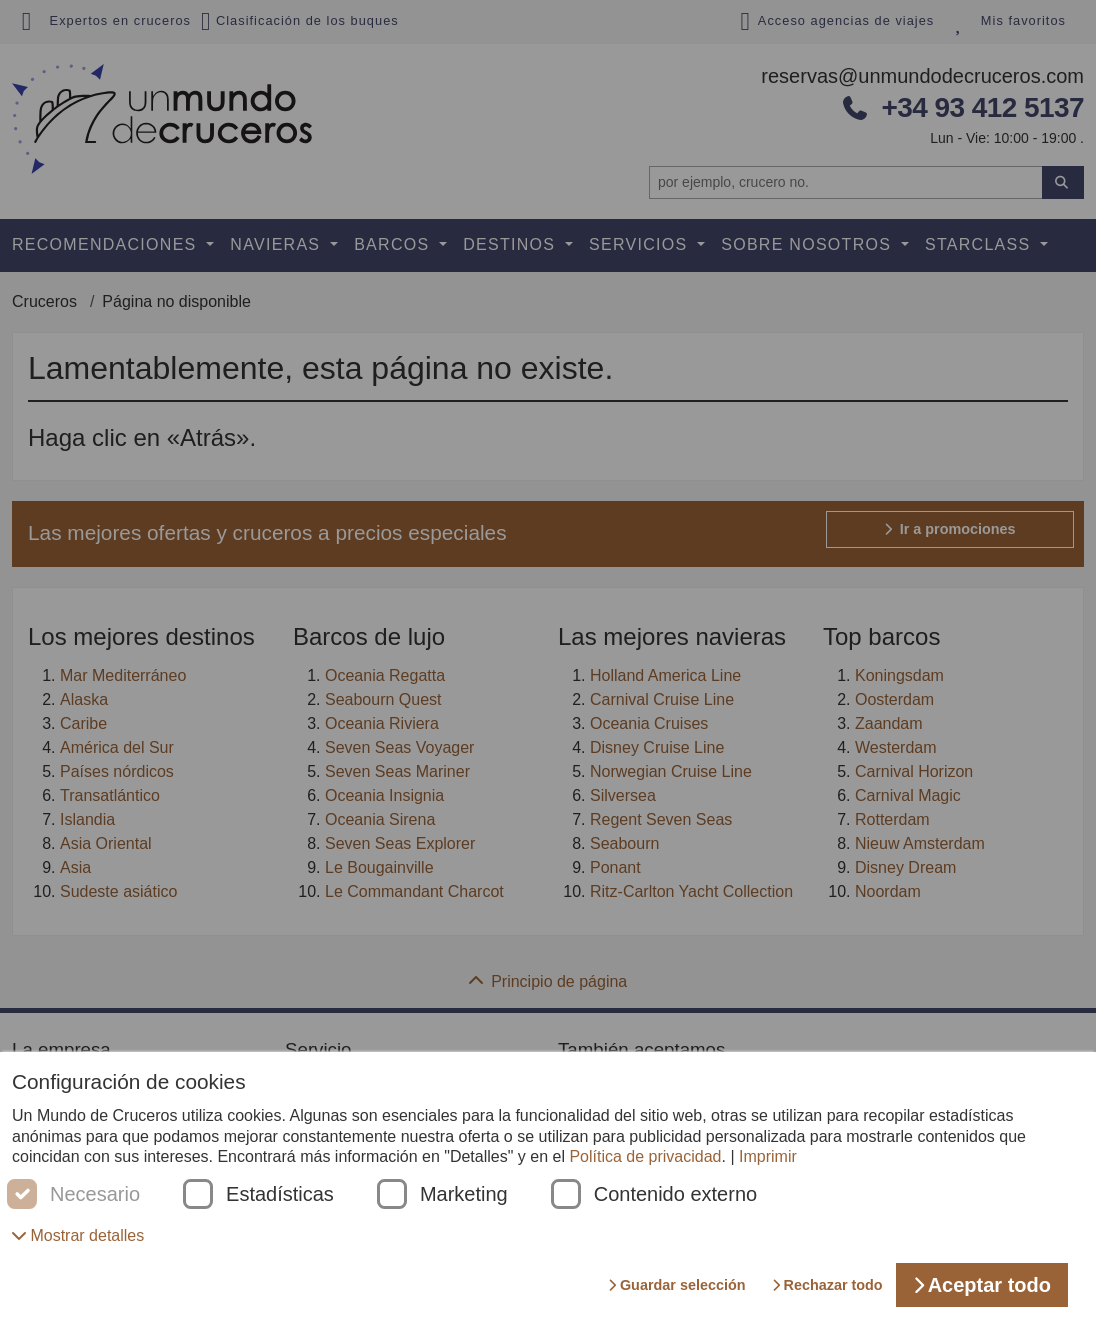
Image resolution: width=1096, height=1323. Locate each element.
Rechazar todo (827, 1285)
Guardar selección (677, 1285)
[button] (78, 1235)
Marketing (464, 1194)
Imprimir (768, 1156)
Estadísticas (280, 1194)
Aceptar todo (982, 1285)
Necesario (95, 1194)
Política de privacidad (645, 1156)
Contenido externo (675, 1194)
